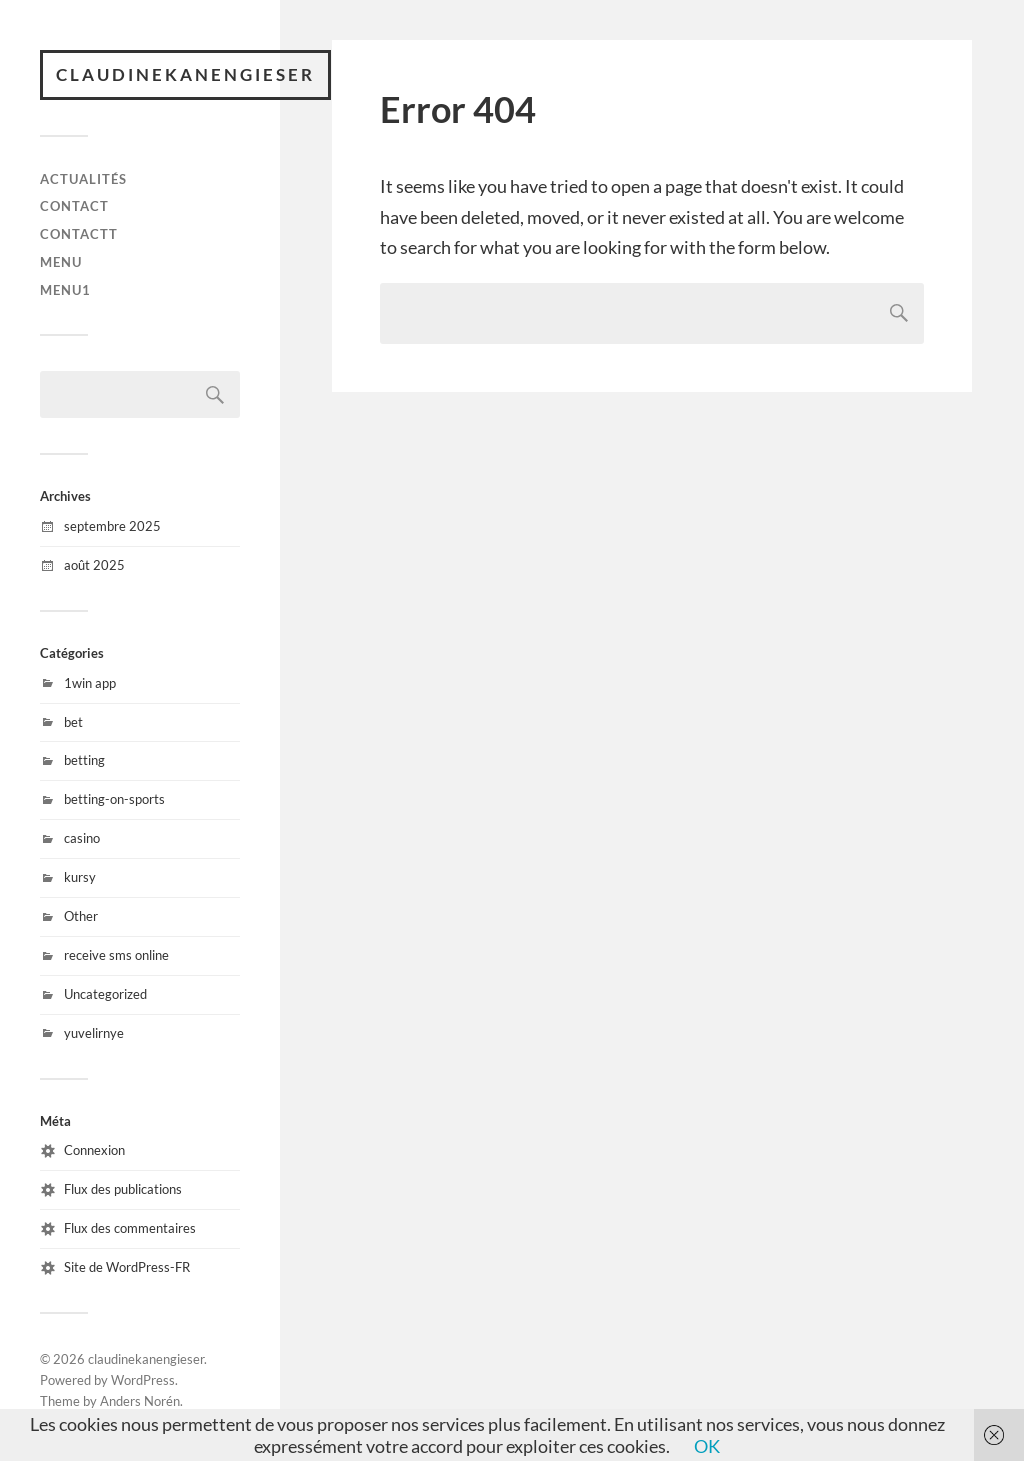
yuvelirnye (94, 1033)
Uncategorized (105, 994)
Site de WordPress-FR (127, 1267)
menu (61, 262)
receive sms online (116, 955)
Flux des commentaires (130, 1228)
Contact (74, 206)
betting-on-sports (114, 799)
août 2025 (94, 565)
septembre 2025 (112, 526)
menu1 (65, 290)
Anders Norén (140, 1401)
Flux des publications (123, 1189)
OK (707, 1446)
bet (73, 722)
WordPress (143, 1380)
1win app (90, 683)
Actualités (83, 179)
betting (84, 760)
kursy (80, 877)
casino (82, 838)
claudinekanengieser (185, 74)
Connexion (94, 1150)
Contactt (79, 234)
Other (81, 916)
